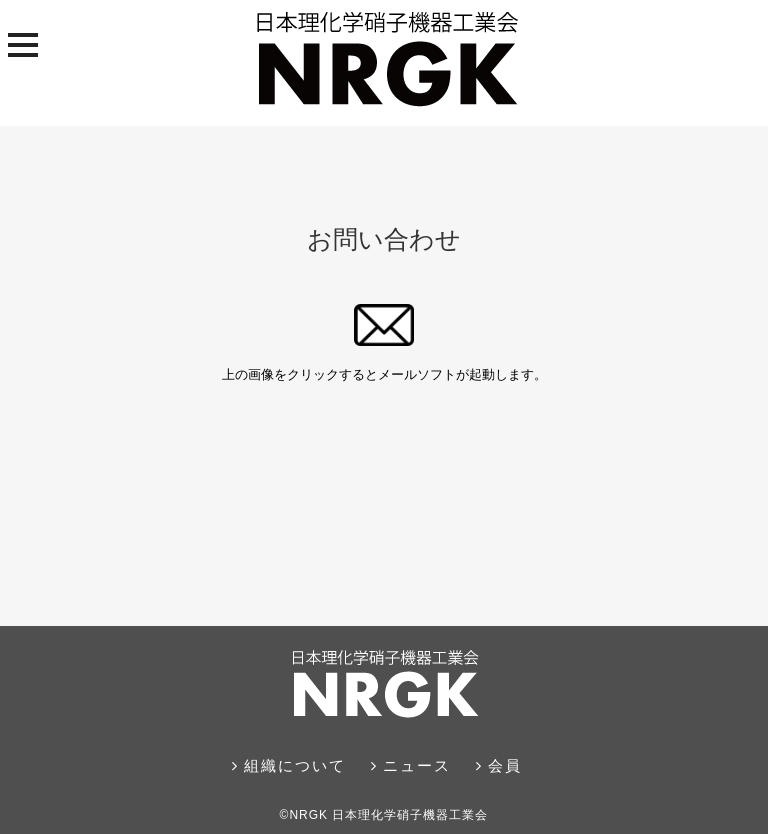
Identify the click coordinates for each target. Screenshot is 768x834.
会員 (499, 765)
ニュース (411, 765)
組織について (289, 765)
